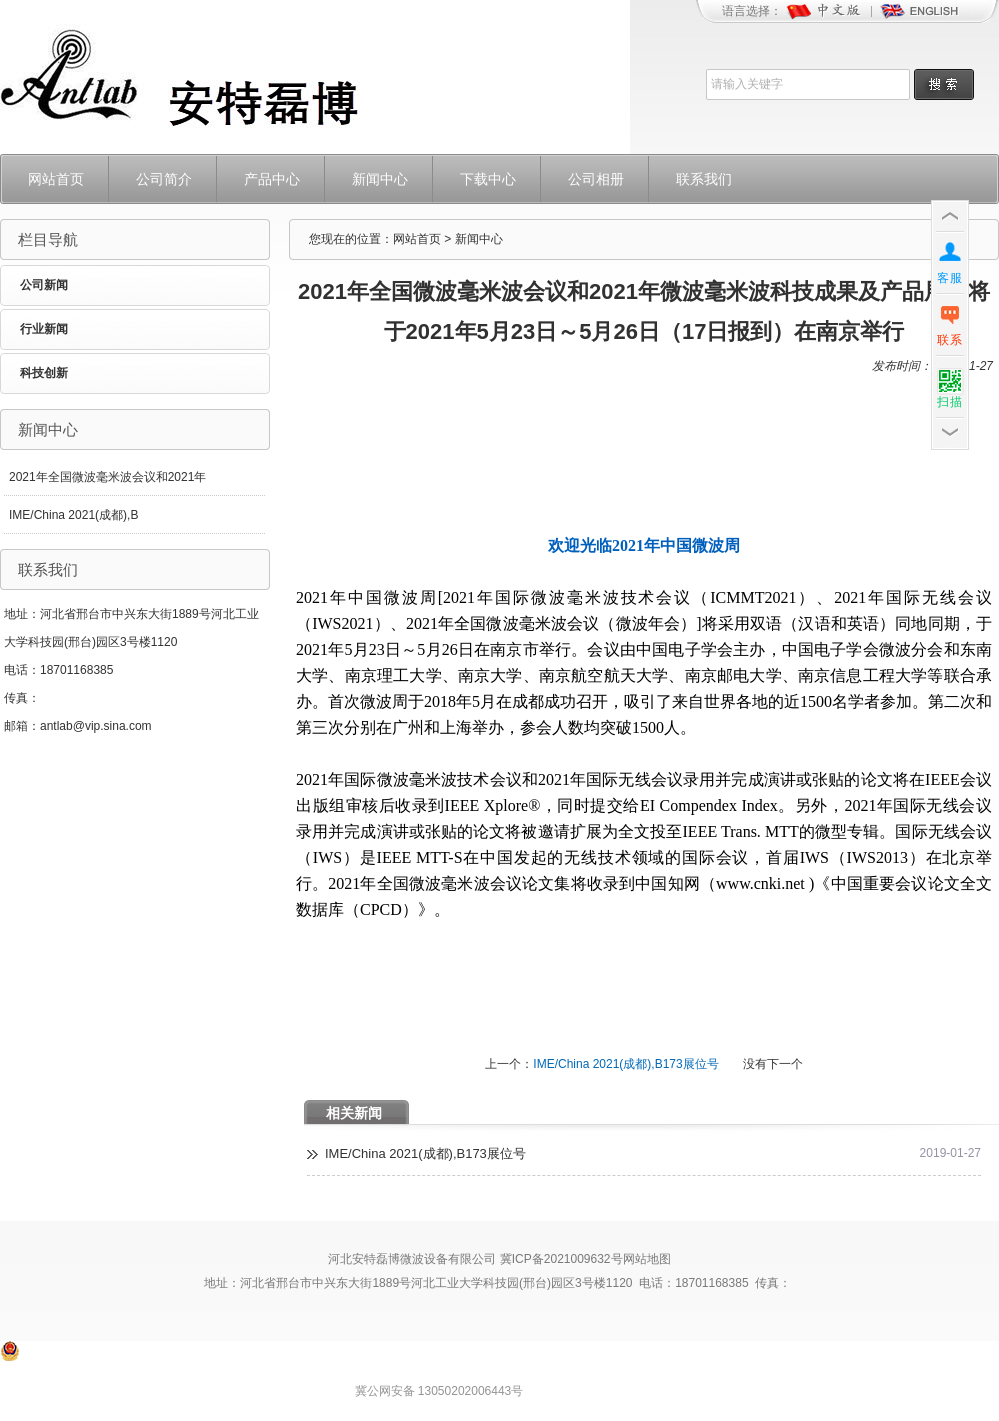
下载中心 (488, 179)
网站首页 (56, 179)
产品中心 (272, 179)
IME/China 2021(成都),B (73, 515)
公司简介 (164, 179)
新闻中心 (380, 179)
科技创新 (44, 373)
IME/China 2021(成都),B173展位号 (625, 1064)
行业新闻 (44, 329)
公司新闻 (44, 285)
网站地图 (647, 1259)
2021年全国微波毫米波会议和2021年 (107, 477)
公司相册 (596, 179)
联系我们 (704, 179)
